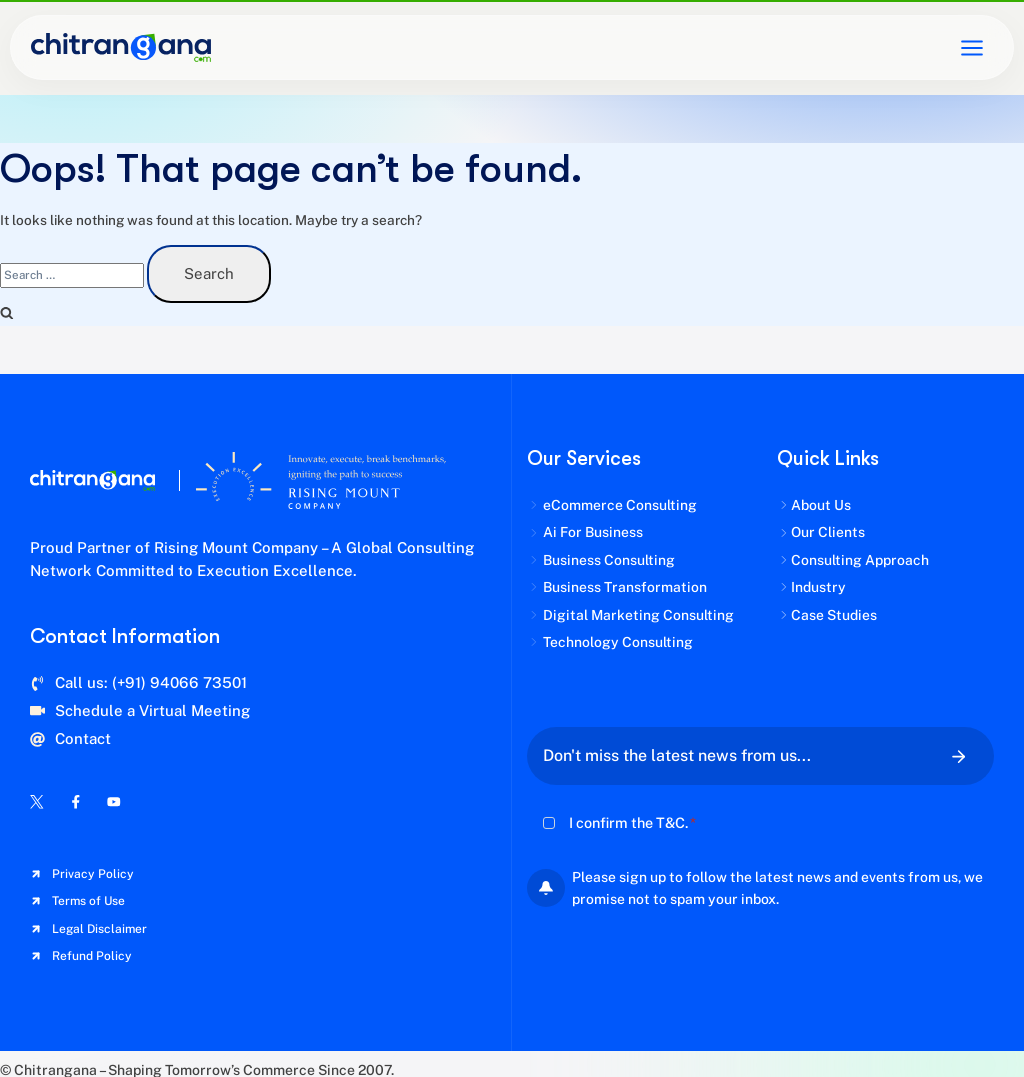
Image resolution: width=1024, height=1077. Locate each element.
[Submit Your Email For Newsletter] (959, 756)
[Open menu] (971, 47)
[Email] (729, 756)
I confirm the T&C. (632, 822)
